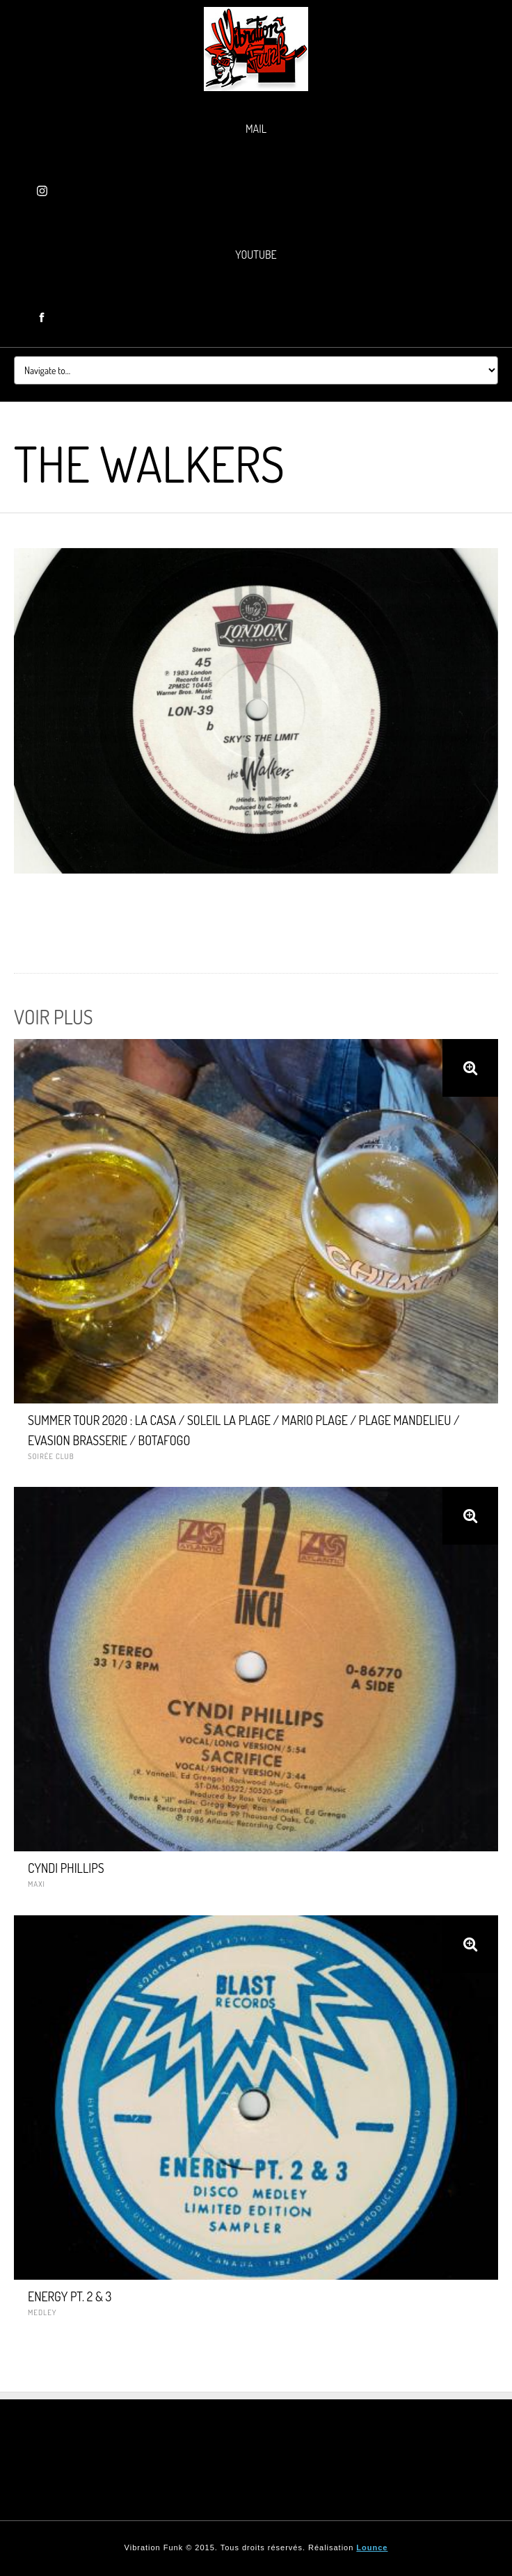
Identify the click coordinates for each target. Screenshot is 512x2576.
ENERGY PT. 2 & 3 (69, 2296)
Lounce (371, 2547)
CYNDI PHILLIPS (66, 1868)
